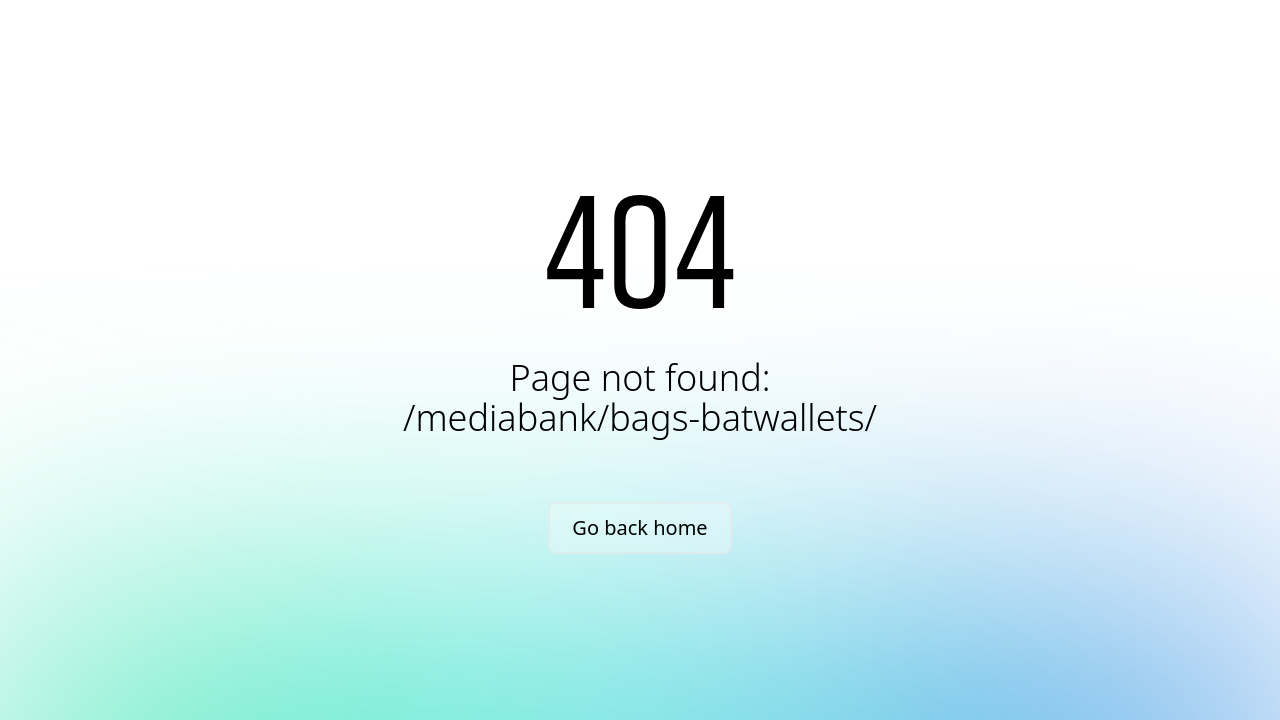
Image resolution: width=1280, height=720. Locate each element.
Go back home (639, 527)
